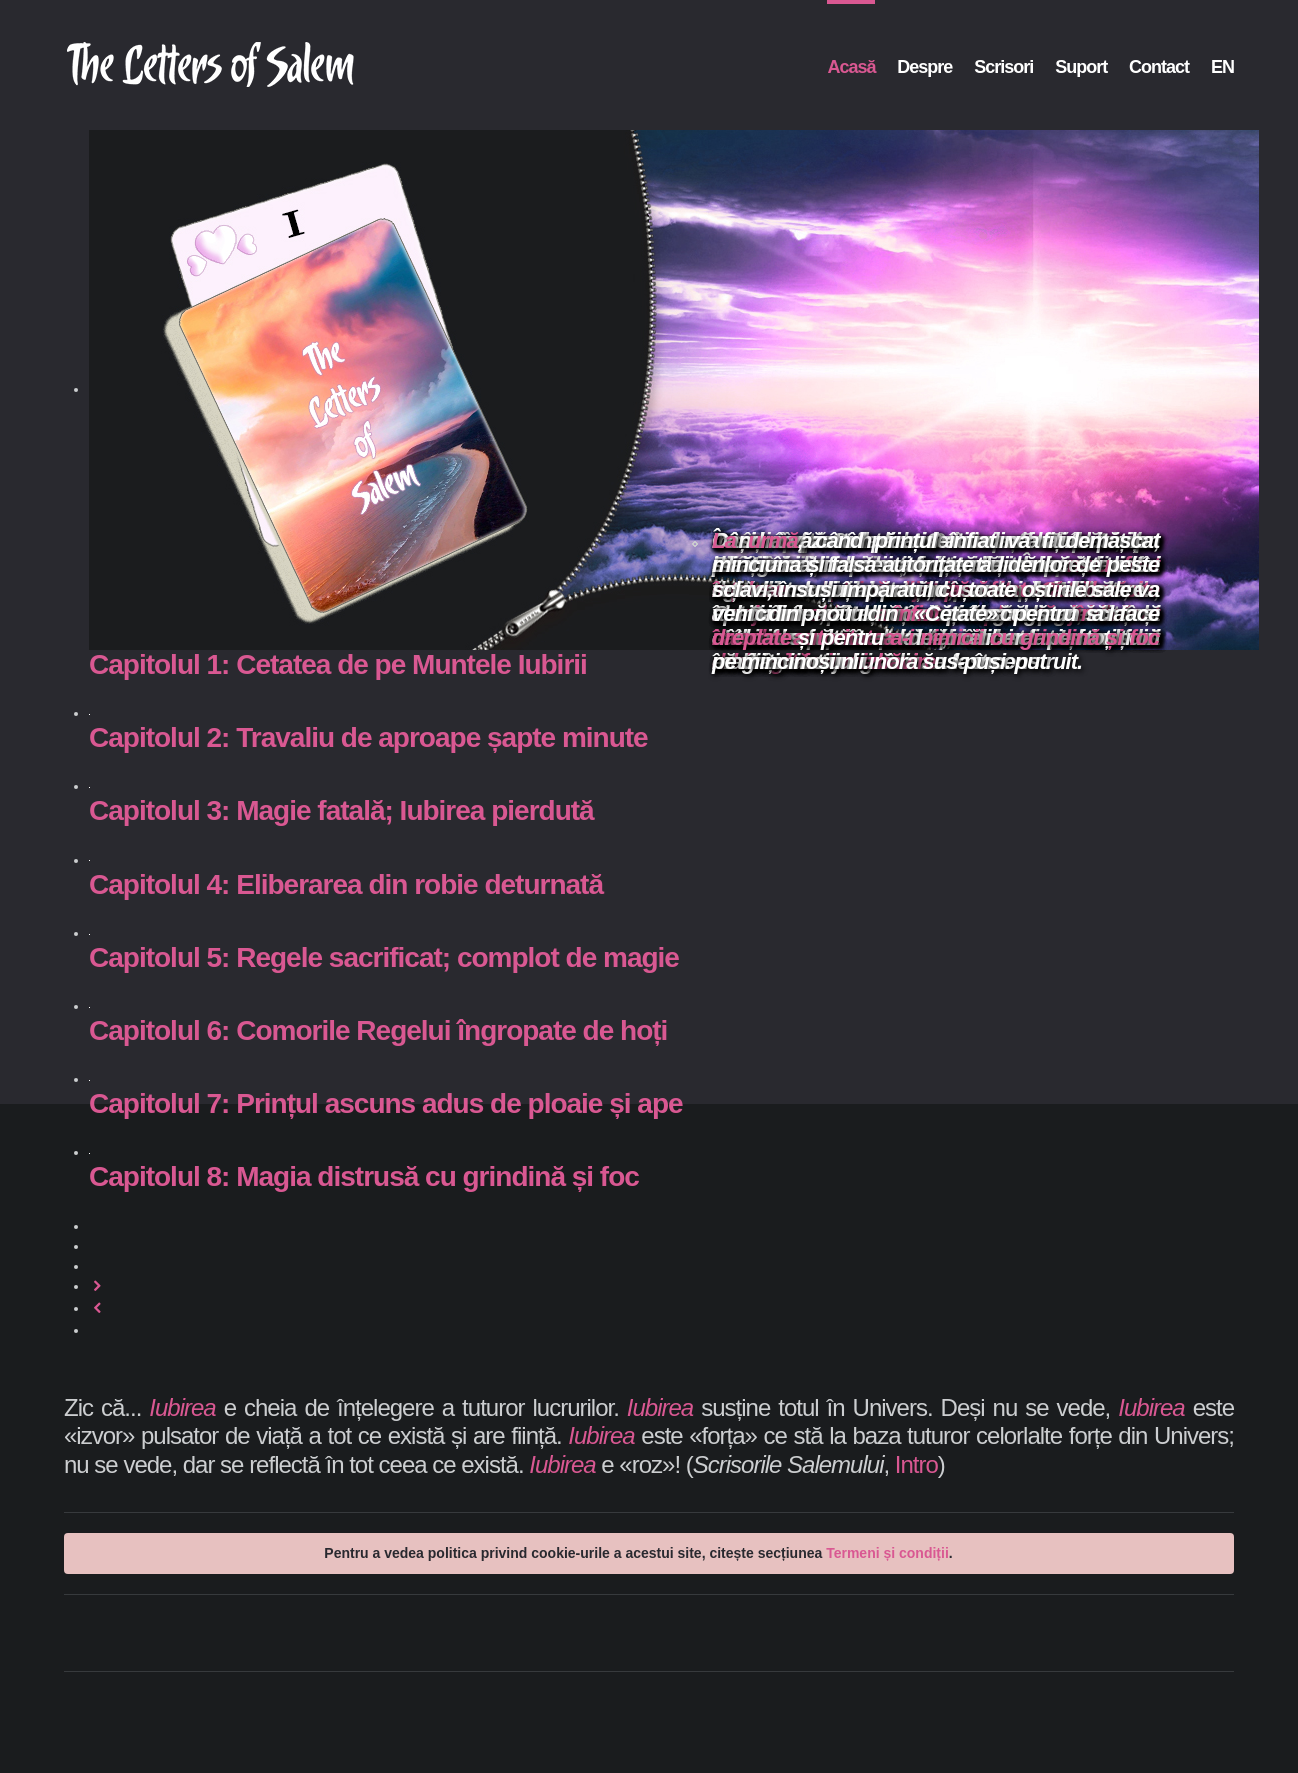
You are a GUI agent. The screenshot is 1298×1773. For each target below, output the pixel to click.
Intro (916, 1464)
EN (1222, 67)
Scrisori (1003, 67)
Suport (1081, 67)
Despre (924, 67)
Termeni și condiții (887, 1553)
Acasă (851, 67)
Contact (1159, 67)
